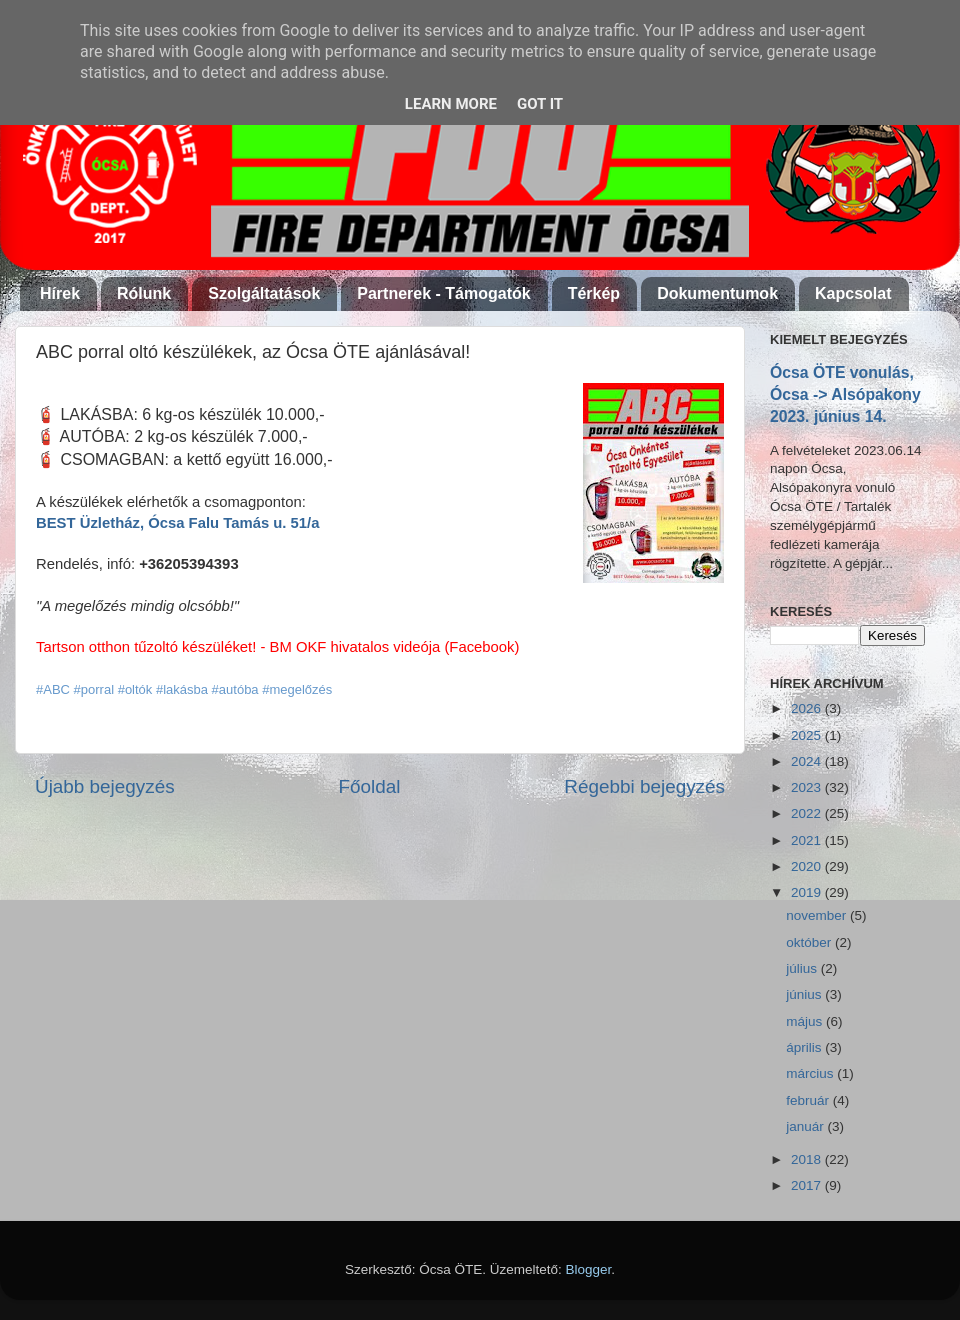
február (809, 1100)
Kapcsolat (853, 293)
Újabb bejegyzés (105, 786)
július (803, 968)
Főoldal (370, 786)
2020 (808, 866)
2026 (808, 708)
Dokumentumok (717, 293)
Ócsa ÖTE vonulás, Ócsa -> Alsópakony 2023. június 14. (845, 394)
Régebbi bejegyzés (644, 786)
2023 (808, 787)
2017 (808, 1185)
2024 (808, 761)
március (811, 1073)
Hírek (60, 293)
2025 (808, 735)
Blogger (589, 1269)
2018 (808, 1159)
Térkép (594, 293)
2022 (808, 813)
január (806, 1126)
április (805, 1047)
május (806, 1021)
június (805, 994)
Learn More (451, 104)
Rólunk (144, 293)
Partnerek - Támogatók (443, 293)
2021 (808, 840)
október (810, 942)
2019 (808, 892)
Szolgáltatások (264, 293)
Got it (540, 104)
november (818, 915)
